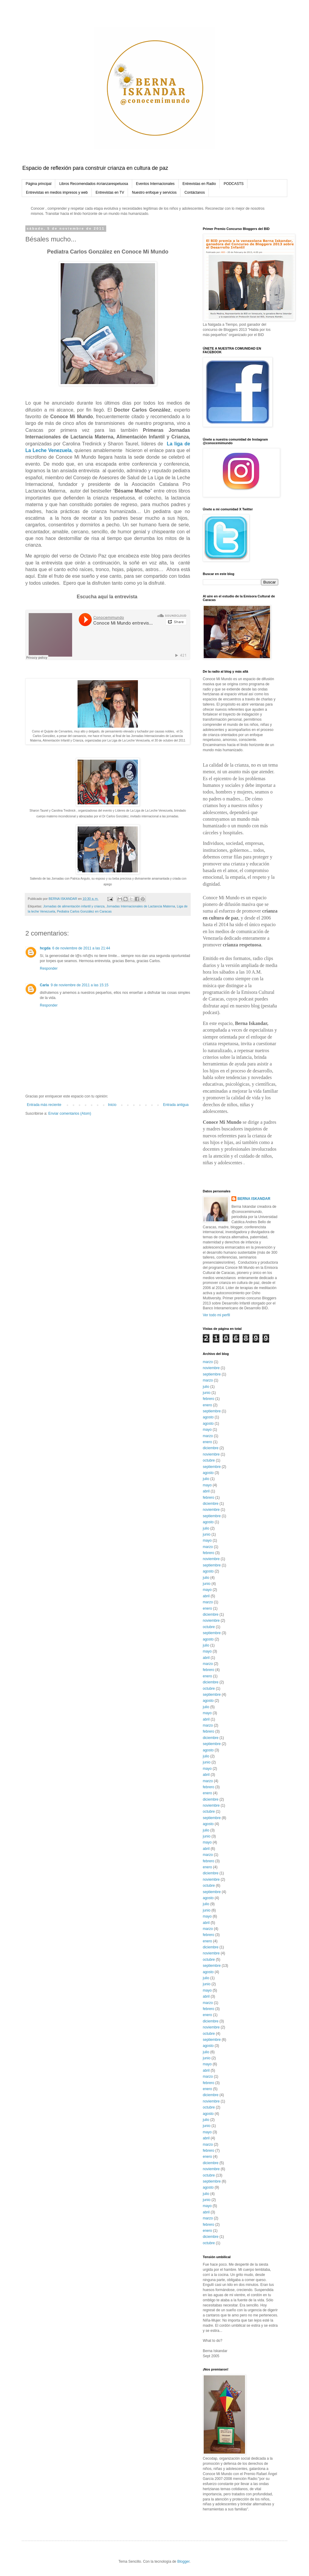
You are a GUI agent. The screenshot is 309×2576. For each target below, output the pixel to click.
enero (207, 1405)
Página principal (38, 184)
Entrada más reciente (44, 1105)
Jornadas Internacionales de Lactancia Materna (141, 906)
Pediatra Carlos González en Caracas (84, 911)
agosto (208, 1417)
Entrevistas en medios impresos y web (57, 192)
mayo (207, 1429)
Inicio (112, 1105)
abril (206, 1491)
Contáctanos (194, 192)
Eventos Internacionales (155, 184)
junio (206, 1393)
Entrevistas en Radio (199, 184)
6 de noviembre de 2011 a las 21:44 (81, 948)
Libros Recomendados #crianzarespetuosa (93, 184)
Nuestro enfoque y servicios (154, 192)
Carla (44, 985)
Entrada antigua (176, 1105)
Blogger (183, 2561)
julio (206, 1387)
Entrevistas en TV (110, 192)
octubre (209, 1460)
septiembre (212, 1374)
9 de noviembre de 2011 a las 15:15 (79, 985)
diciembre (210, 1448)
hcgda (45, 948)
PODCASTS (234, 184)
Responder (49, 968)
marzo (208, 1362)
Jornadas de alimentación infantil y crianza (73, 906)
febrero (208, 1399)
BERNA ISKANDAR (253, 1199)
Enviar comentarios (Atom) (69, 1113)
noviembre (211, 1368)
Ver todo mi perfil (216, 1315)
